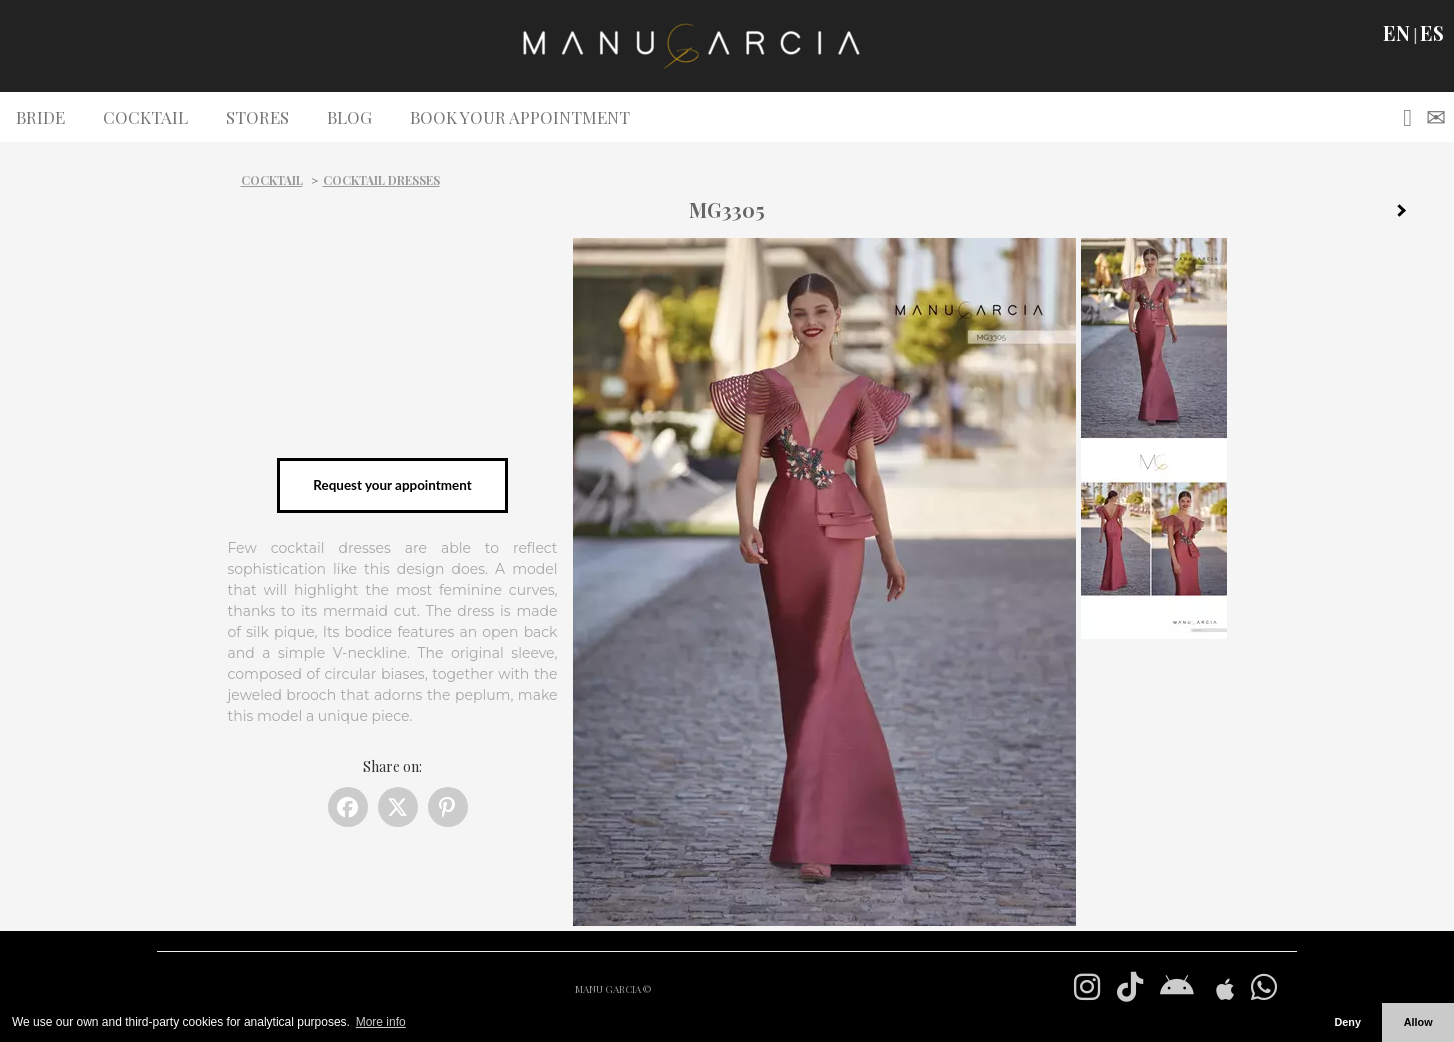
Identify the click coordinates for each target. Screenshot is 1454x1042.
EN (1396, 33)
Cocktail (272, 180)
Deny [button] (1347, 1022)
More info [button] (381, 1022)
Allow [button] (1418, 1022)
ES (1432, 33)
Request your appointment (392, 485)
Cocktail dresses (381, 180)
